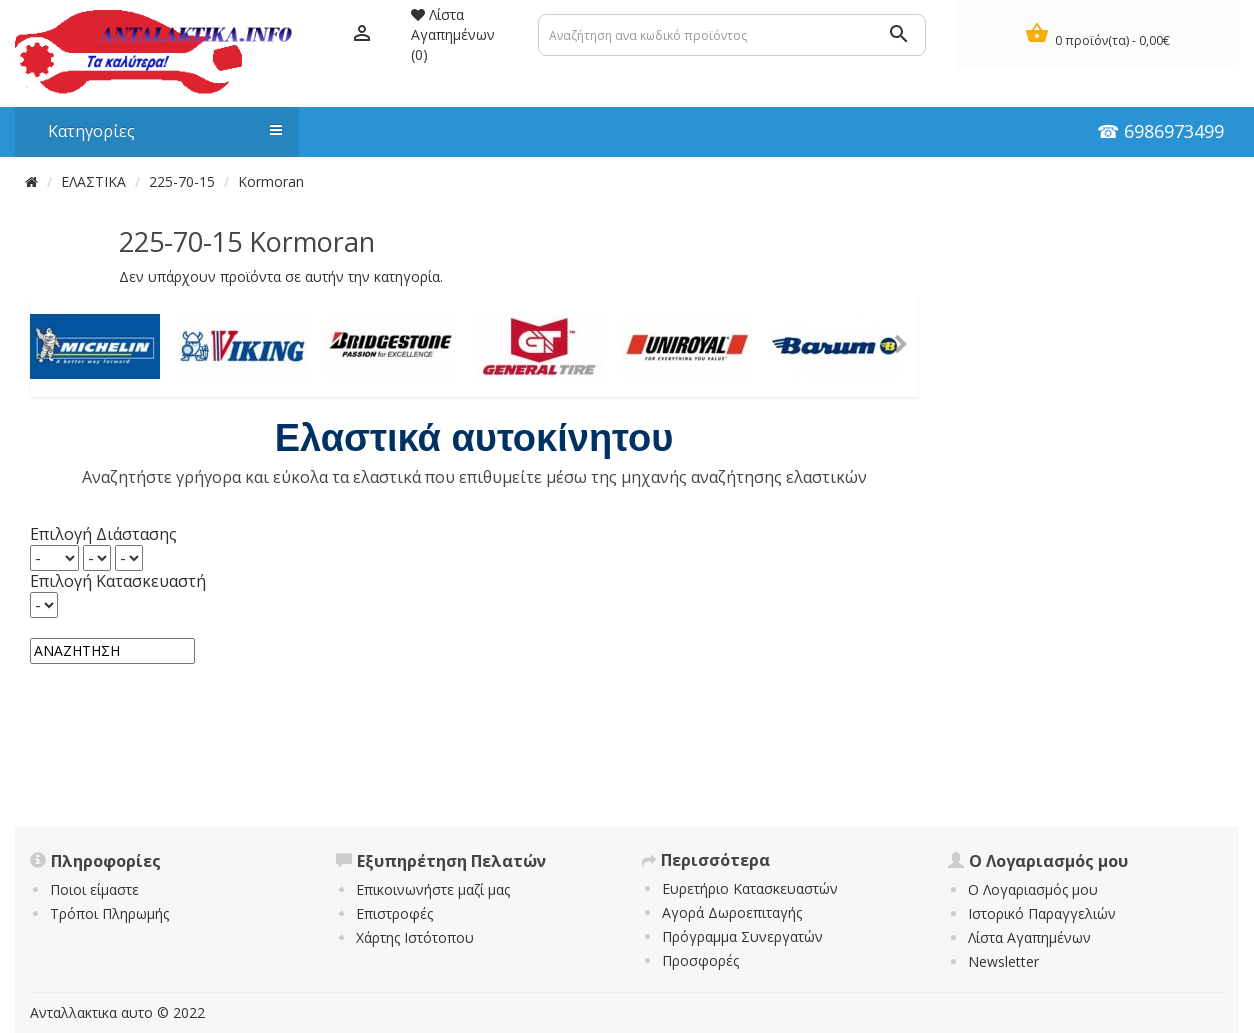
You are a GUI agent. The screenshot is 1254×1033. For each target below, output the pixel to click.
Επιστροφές (394, 913)
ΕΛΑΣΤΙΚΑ (93, 181)
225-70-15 (182, 181)
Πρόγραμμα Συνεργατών (742, 936)
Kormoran (271, 181)
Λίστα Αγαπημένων (1029, 937)
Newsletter (1003, 961)
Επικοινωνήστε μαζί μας (433, 889)
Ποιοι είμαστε (94, 889)
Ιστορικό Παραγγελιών (1042, 913)
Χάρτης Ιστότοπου (415, 937)
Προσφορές (700, 960)
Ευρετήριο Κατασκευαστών (750, 888)
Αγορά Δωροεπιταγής (732, 912)
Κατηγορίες (155, 131)
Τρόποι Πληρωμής (109, 913)
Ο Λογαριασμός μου (1033, 889)
